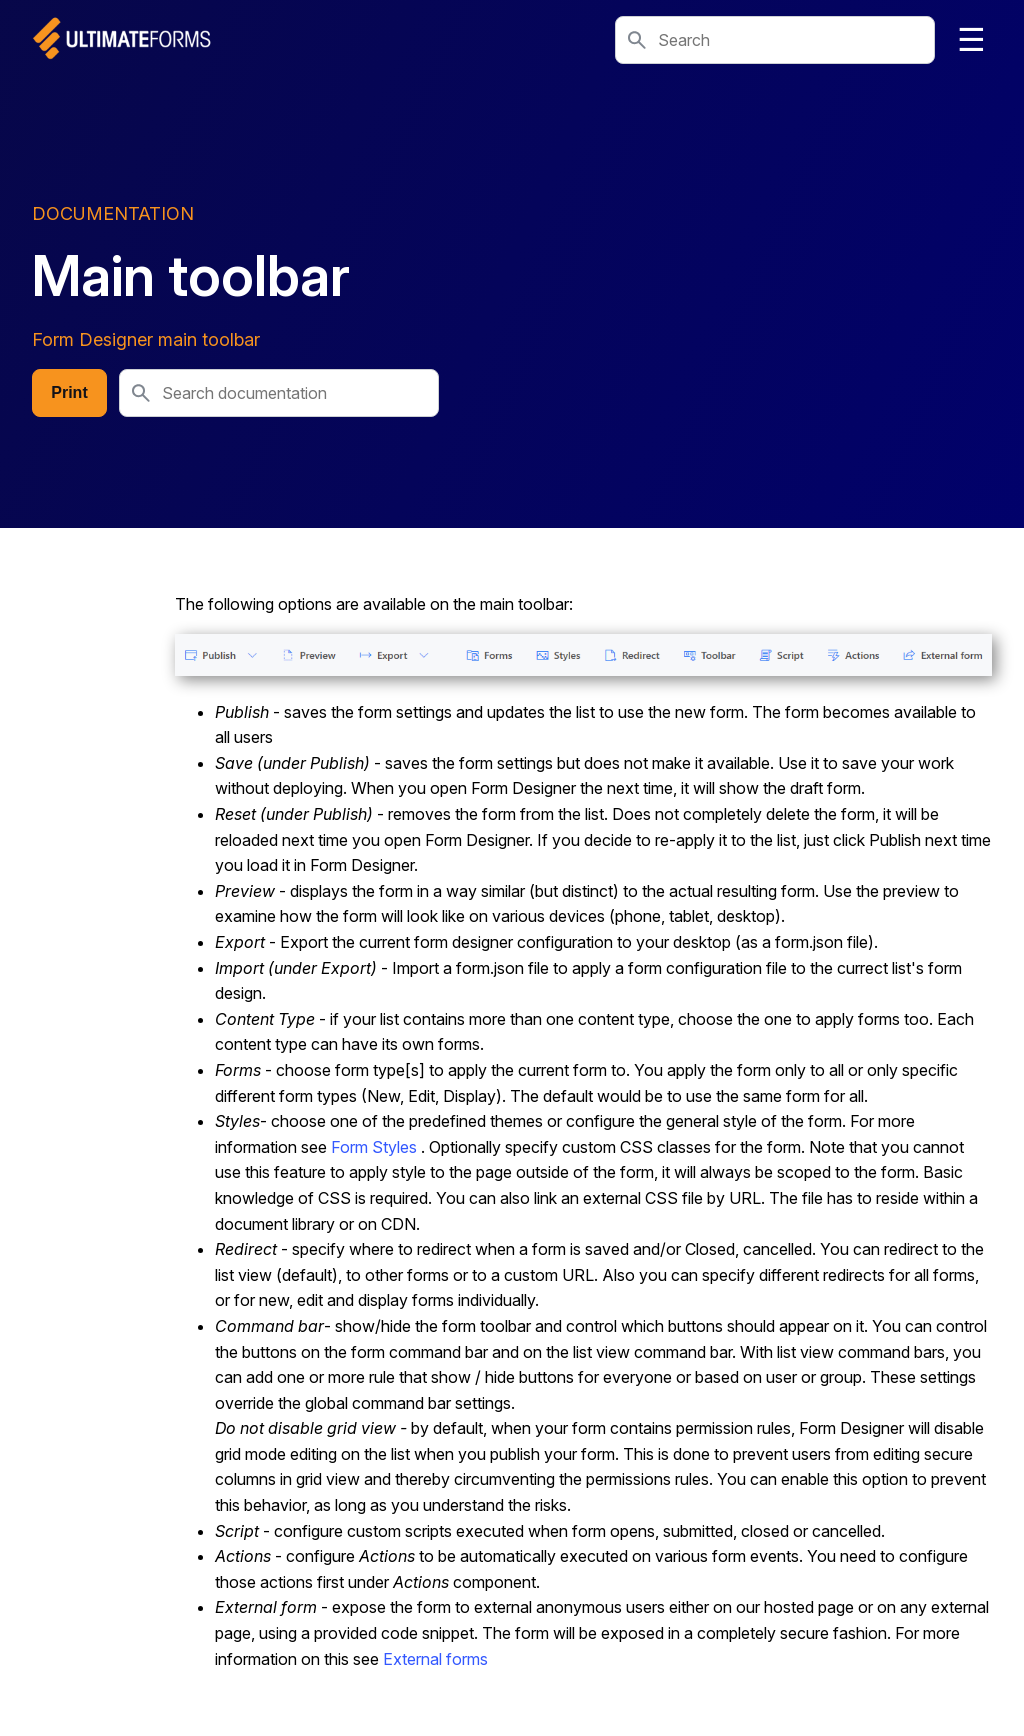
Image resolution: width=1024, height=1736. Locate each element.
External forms (435, 1659)
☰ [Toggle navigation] (971, 40)
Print (69, 392)
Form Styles (374, 1147)
